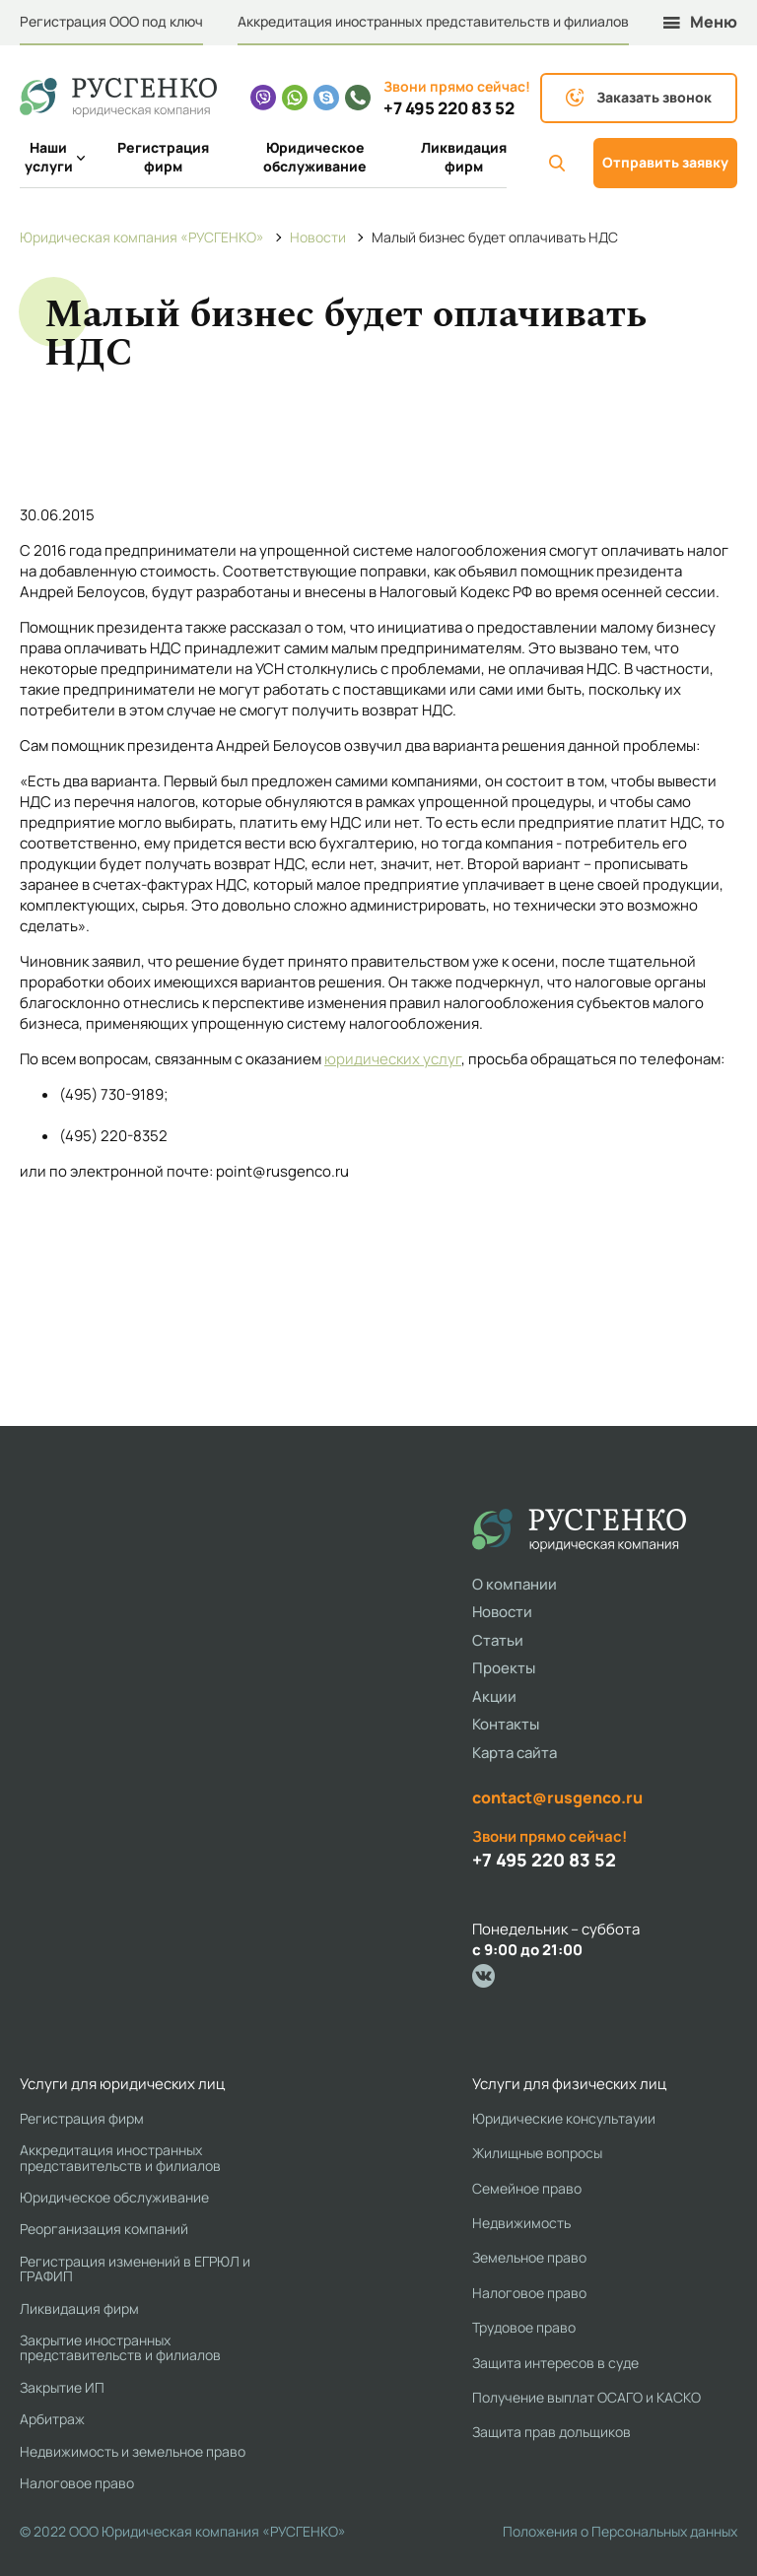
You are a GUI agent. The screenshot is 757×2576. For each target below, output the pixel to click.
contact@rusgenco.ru (557, 1797)
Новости (502, 1611)
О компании (514, 1584)
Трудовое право (524, 2327)
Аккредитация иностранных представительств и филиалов (433, 21)
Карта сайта (514, 1752)
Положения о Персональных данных (620, 2531)
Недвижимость (521, 2222)
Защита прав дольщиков (551, 2431)
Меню (700, 22)
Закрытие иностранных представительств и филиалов (120, 2348)
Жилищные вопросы (537, 2152)
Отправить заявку (665, 162)
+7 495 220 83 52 (449, 108)
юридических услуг (392, 1059)
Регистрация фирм (163, 157)
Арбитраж (52, 2418)
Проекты (503, 1668)
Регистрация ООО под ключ (111, 21)
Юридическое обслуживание (315, 157)
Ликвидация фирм (464, 157)
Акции (494, 1696)
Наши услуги (51, 157)
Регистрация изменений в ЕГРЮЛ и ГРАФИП (135, 2269)
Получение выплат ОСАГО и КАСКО (586, 2397)
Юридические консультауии (563, 2118)
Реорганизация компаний (104, 2228)
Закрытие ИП (62, 2387)
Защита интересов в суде (555, 2362)
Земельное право (529, 2257)
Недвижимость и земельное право (132, 2451)
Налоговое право (77, 2482)
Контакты (505, 1724)
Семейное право (527, 2188)
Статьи (497, 1640)
